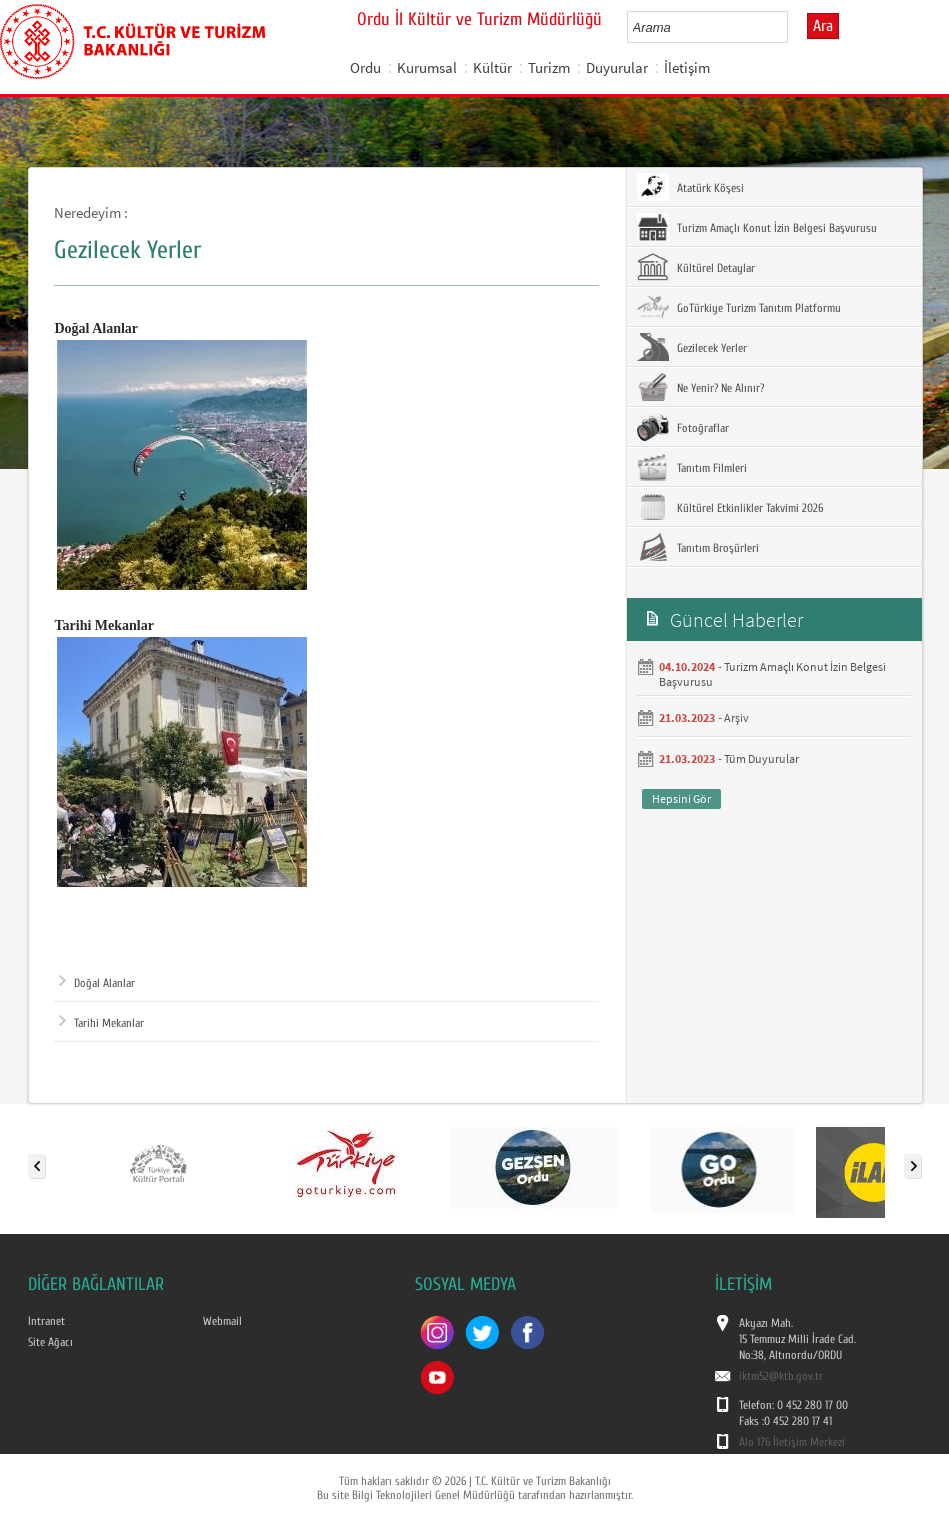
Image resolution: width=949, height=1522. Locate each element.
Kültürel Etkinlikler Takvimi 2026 (730, 507)
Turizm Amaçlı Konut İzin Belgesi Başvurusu (757, 227)
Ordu (365, 67)
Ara (823, 26)
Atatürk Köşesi (690, 187)
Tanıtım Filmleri (692, 467)
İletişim (687, 67)
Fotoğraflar (683, 427)
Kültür (492, 67)
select (793, 27)
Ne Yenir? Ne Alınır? (700, 387)
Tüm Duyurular (761, 758)
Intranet (46, 1321)
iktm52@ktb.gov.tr (781, 1376)
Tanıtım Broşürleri (698, 547)
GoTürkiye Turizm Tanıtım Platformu (739, 307)
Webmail (222, 1321)
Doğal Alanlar (97, 983)
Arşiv (736, 717)
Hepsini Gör (681, 798)
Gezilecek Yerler (692, 347)
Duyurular (617, 67)
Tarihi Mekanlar (101, 1023)
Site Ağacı (50, 1342)
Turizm (549, 67)
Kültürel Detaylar (696, 267)
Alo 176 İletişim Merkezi (792, 1442)
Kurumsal (427, 67)
